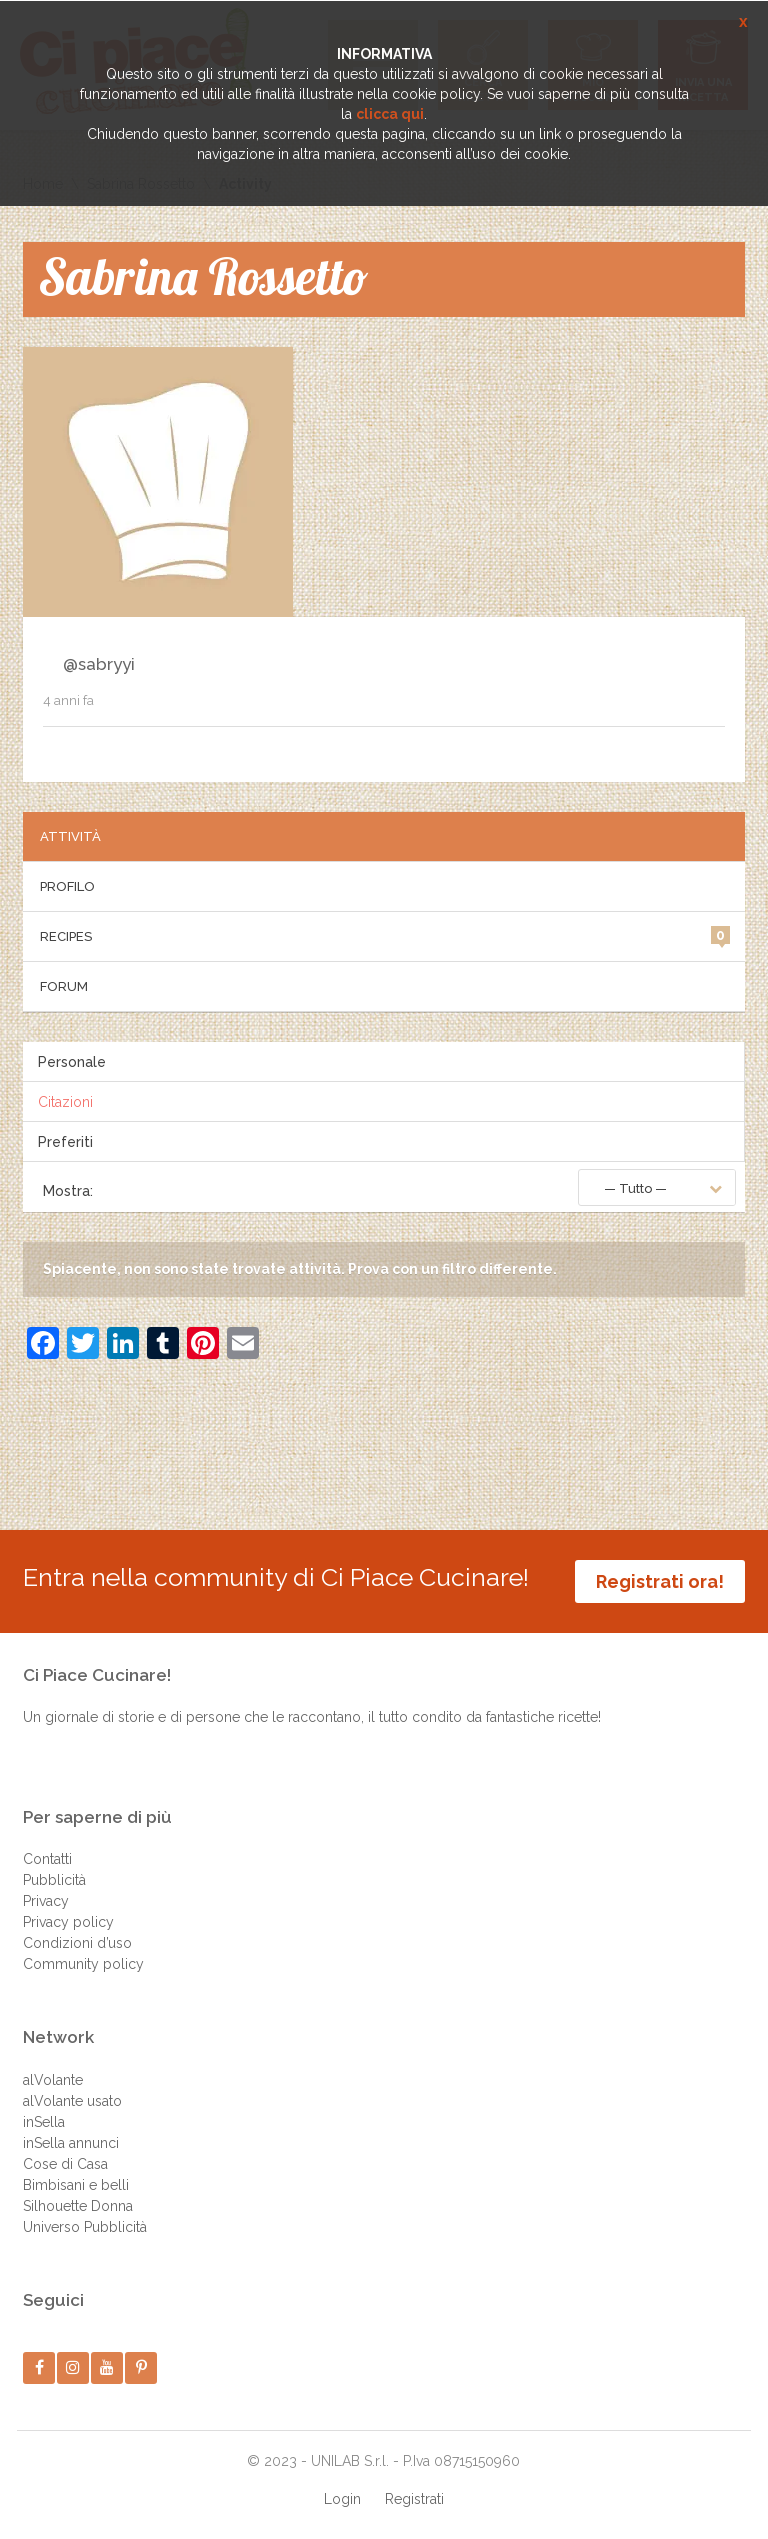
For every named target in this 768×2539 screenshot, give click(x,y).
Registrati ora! (660, 1581)
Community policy (83, 1964)
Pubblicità (54, 1880)
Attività (70, 836)
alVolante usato (72, 2101)
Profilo (67, 886)
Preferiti (65, 1142)
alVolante (53, 2080)
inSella (44, 2122)
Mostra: (68, 1191)
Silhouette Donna (78, 2206)
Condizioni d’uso (77, 1943)
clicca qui (390, 114)
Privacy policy (68, 1922)
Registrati (414, 2499)
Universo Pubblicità (85, 2227)
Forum (64, 986)
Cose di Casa (65, 2164)
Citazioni (65, 1102)
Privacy (46, 1901)
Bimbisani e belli (76, 2185)
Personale (72, 1062)
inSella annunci (71, 2143)
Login (342, 2499)
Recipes (385, 935)
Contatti (47, 1859)
